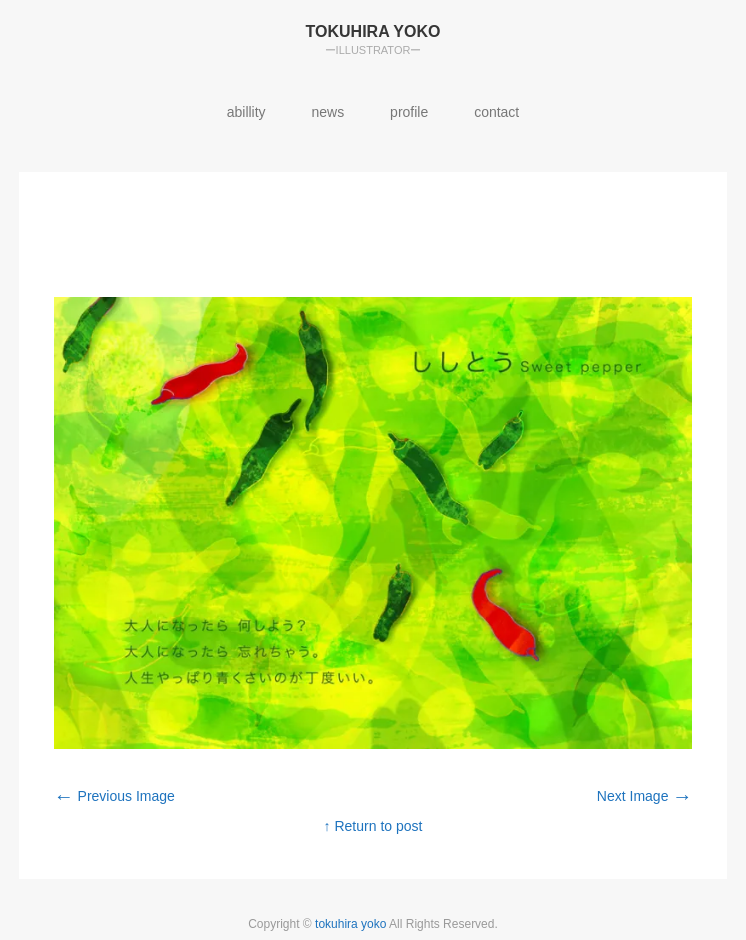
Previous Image (114, 796)
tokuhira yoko (352, 924)
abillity (246, 112)
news (328, 112)
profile (409, 112)
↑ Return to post (373, 826)
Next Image (644, 796)
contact (496, 112)
